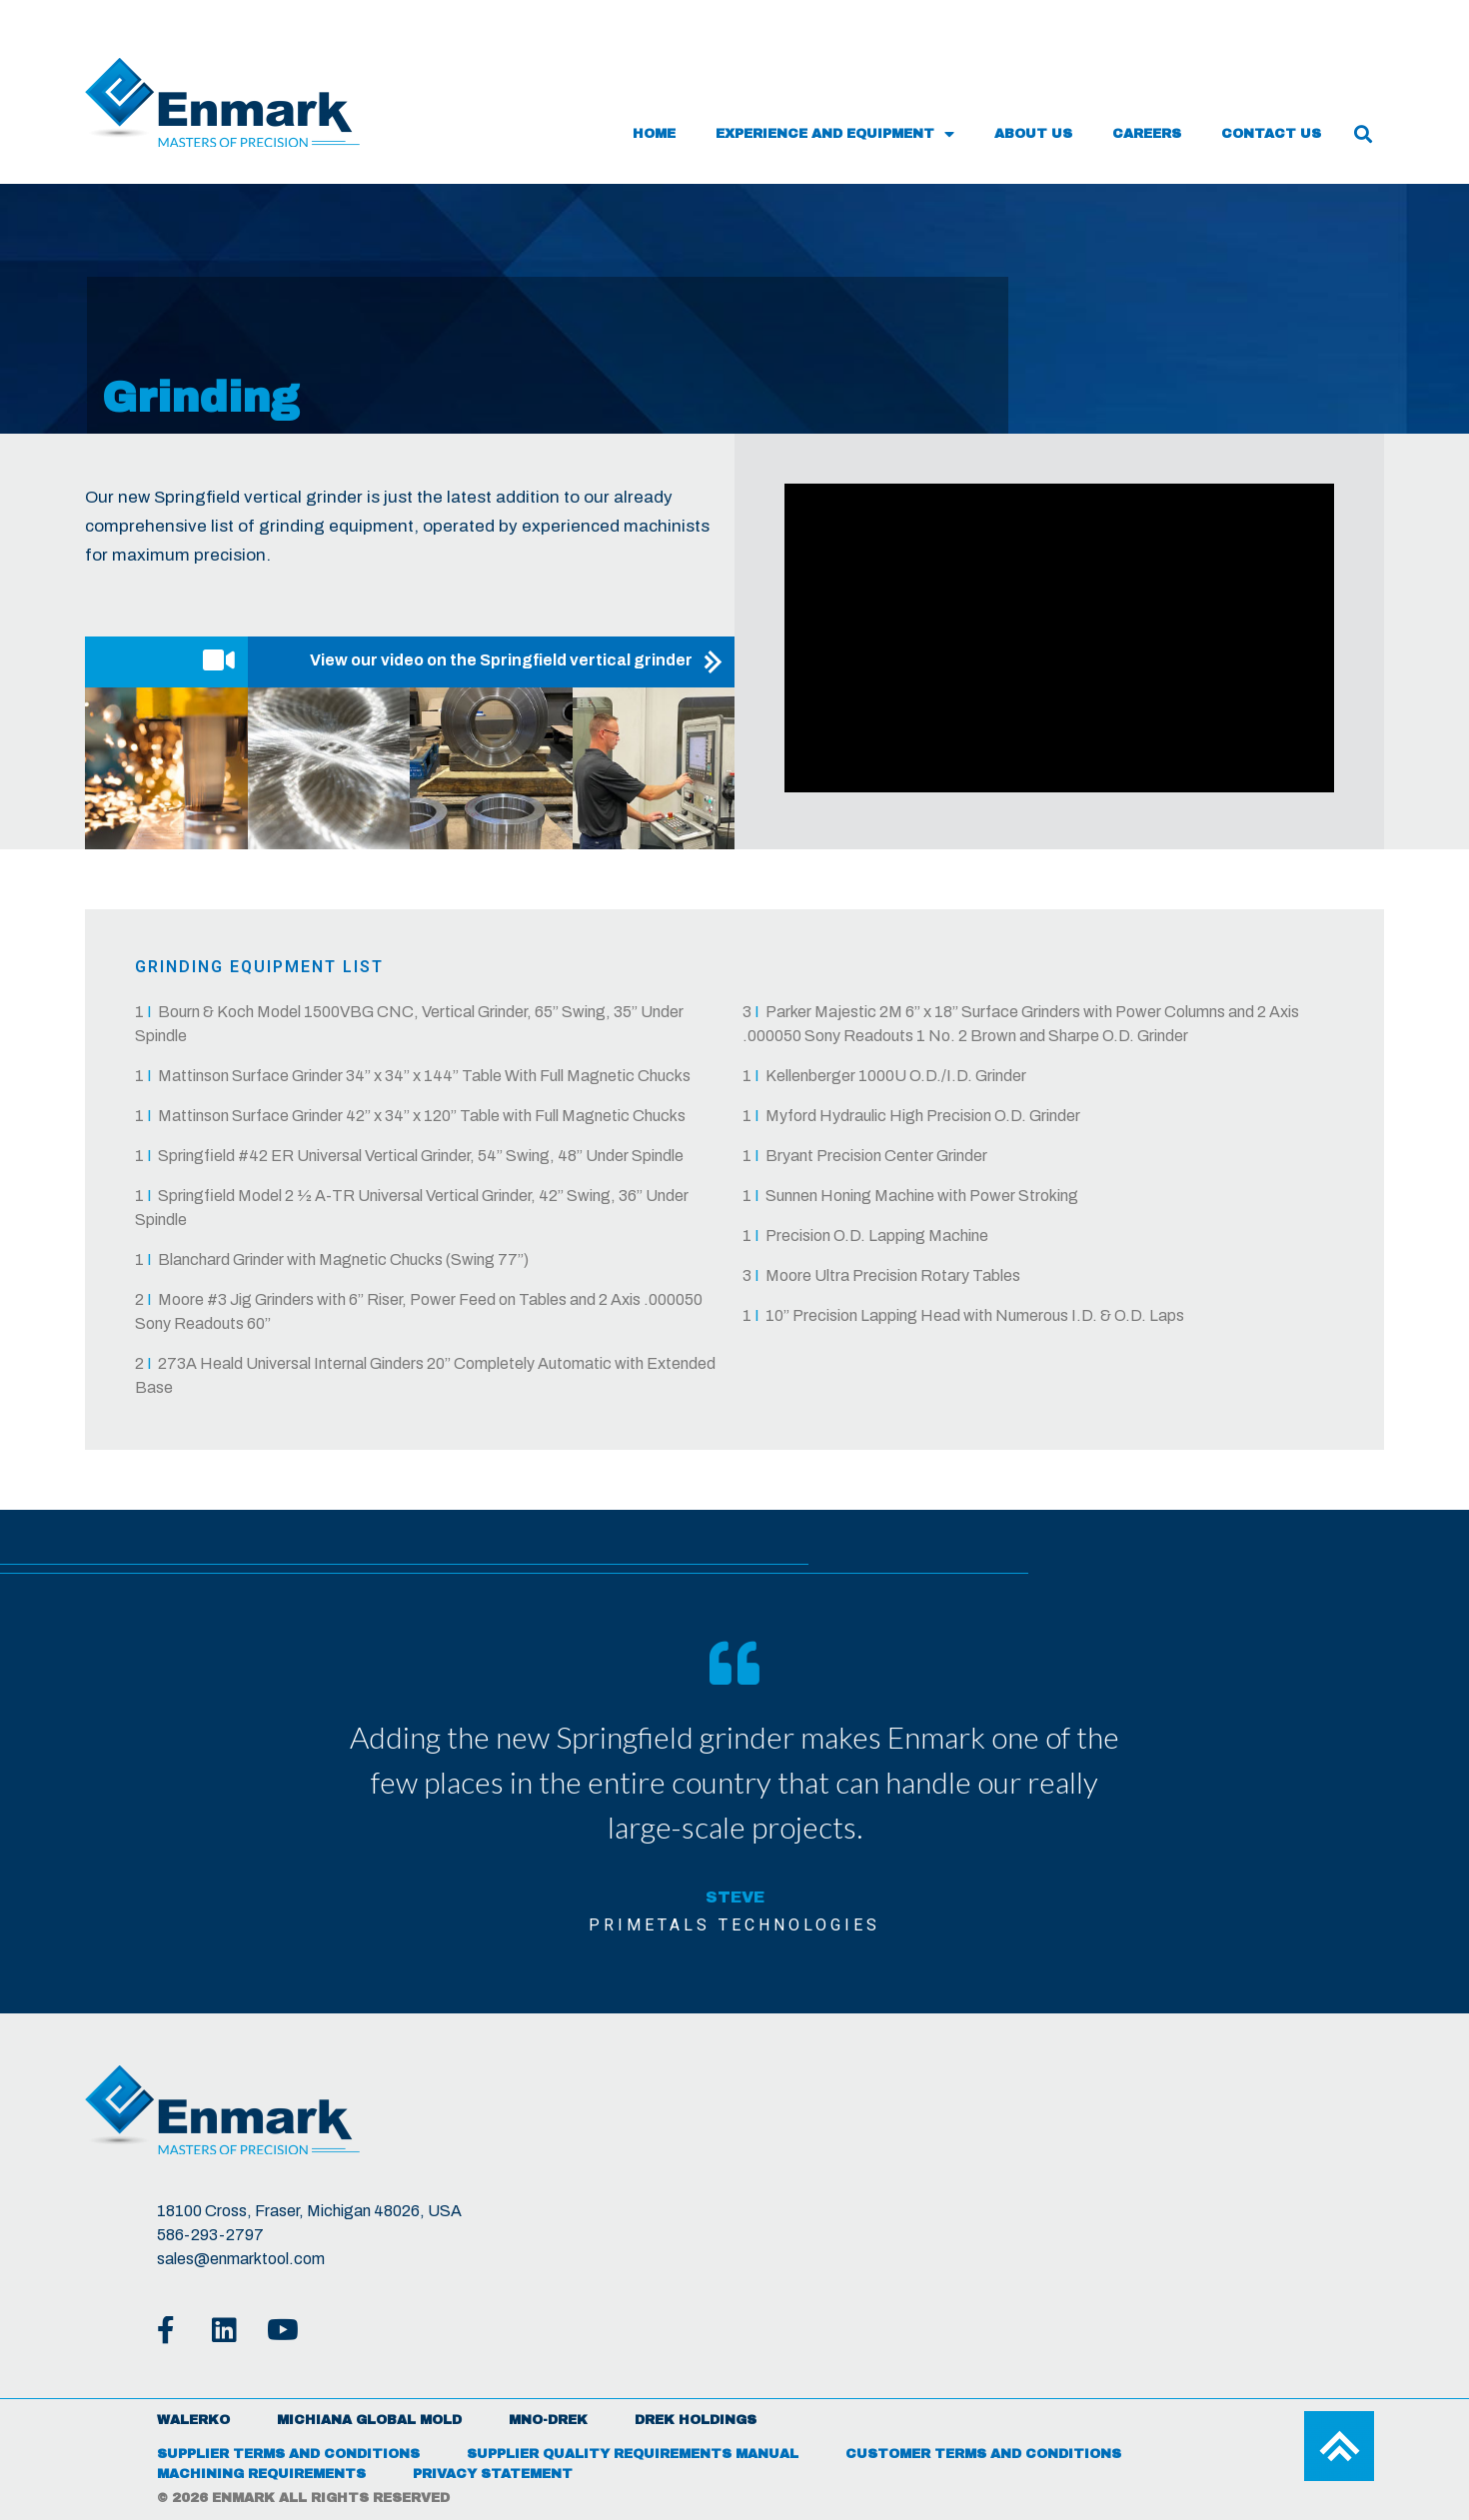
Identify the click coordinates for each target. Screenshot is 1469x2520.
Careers (1146, 134)
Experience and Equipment (835, 134)
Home (654, 134)
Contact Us (1271, 134)
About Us (1033, 134)
